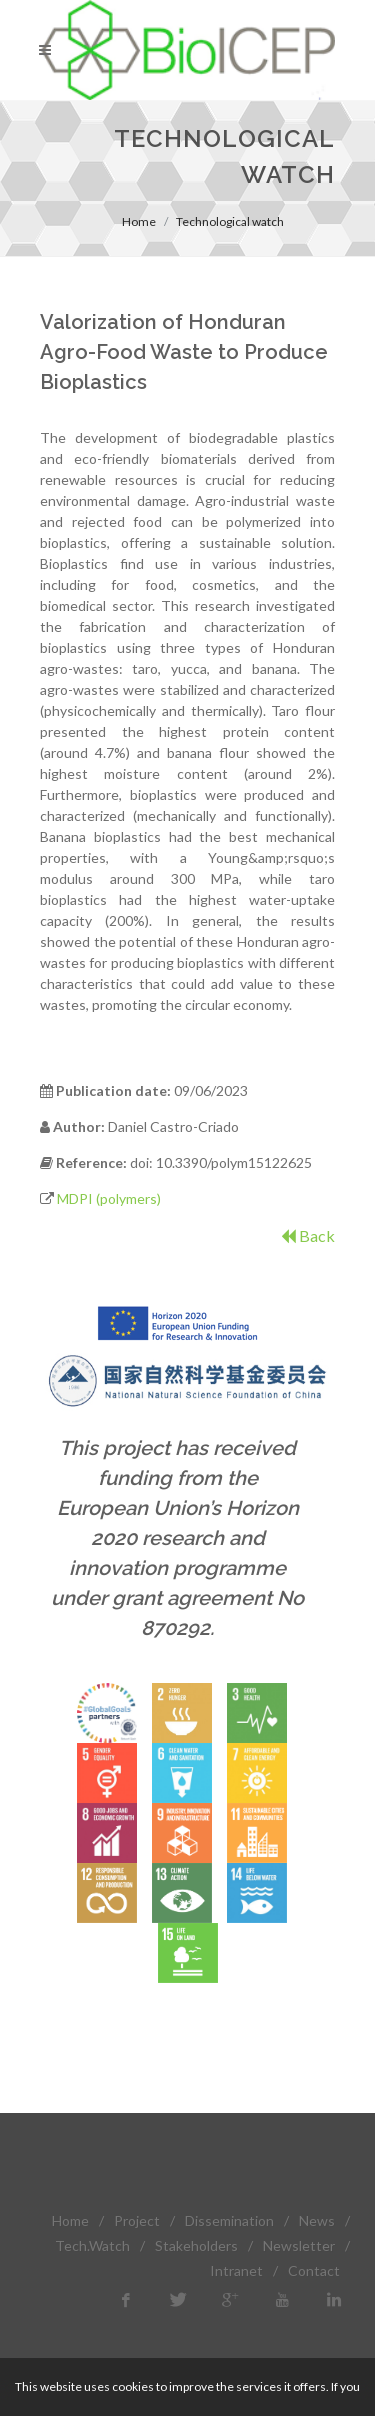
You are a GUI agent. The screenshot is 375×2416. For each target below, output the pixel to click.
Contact (314, 2270)
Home (139, 221)
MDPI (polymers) (109, 1198)
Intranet (236, 2270)
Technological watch (230, 221)
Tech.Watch (92, 2245)
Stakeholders (196, 2245)
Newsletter (299, 2245)
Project (137, 2220)
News (317, 2220)
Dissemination (229, 2220)
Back (308, 1235)
